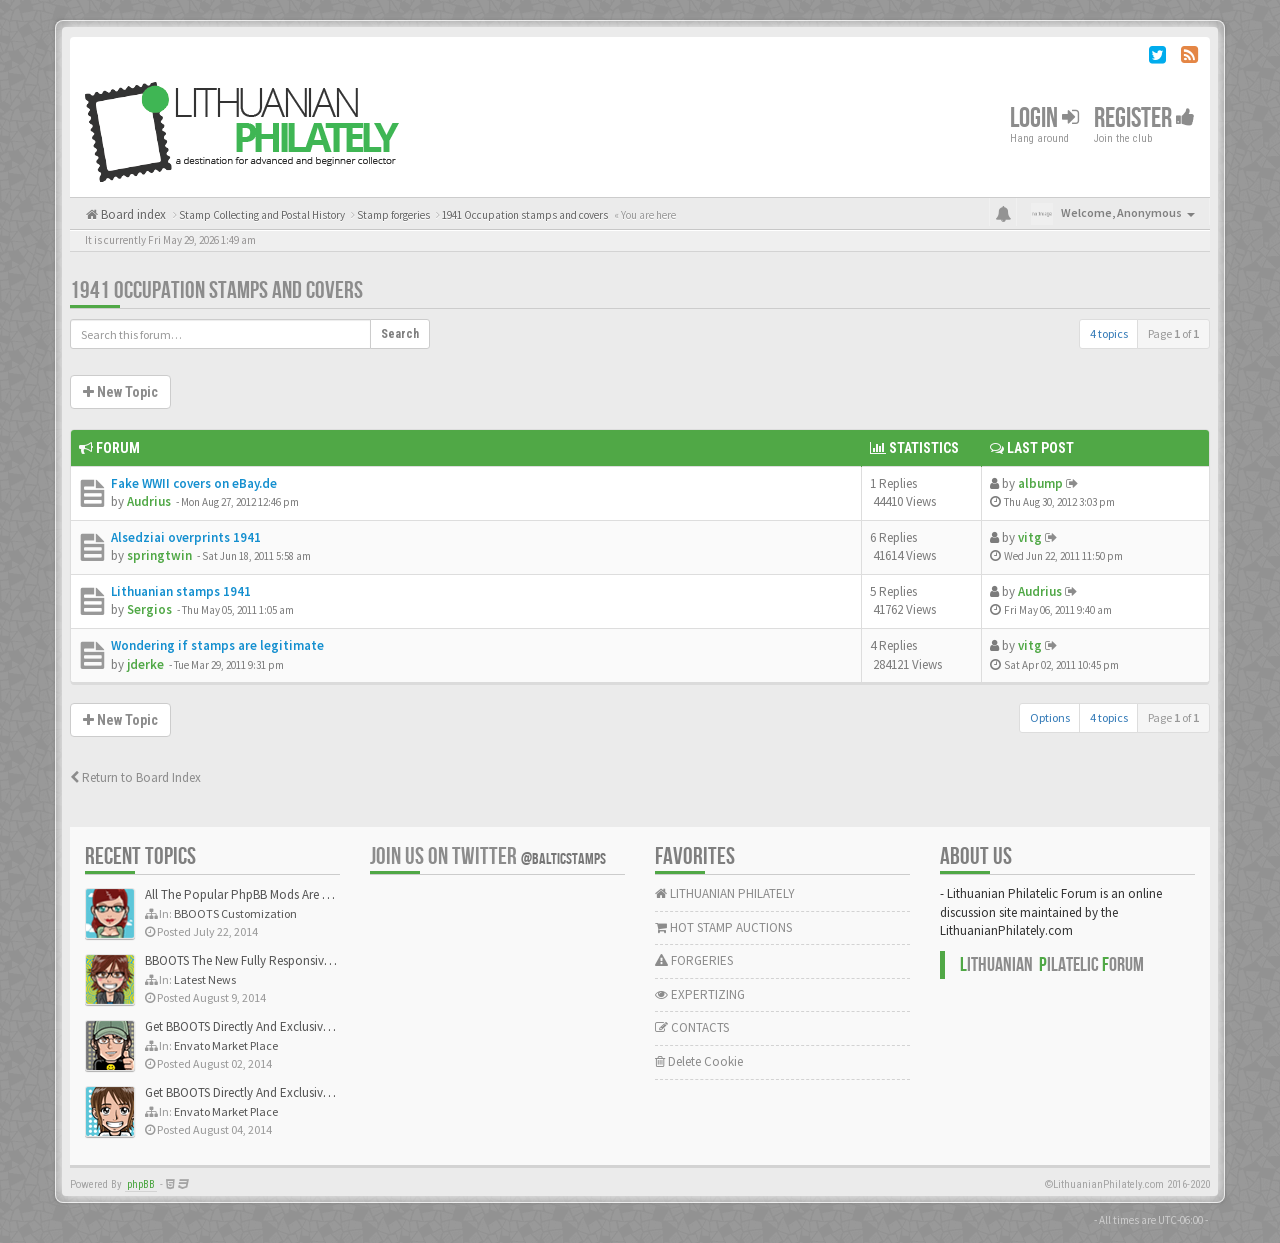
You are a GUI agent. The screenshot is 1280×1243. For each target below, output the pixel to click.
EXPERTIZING (700, 994)
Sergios (149, 609)
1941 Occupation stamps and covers (216, 290)
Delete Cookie (699, 1061)
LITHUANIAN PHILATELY (725, 893)
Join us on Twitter (488, 856)
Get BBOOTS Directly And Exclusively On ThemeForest (287, 1026)
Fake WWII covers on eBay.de (194, 483)
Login (1044, 118)
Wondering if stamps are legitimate (217, 645)
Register (1144, 118)
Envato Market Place (226, 1045)
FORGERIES (694, 960)
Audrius (149, 501)
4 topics (1109, 333)
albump (1040, 483)
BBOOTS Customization (235, 913)
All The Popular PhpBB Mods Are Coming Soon (271, 894)
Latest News (205, 979)
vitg (1030, 537)
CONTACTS (692, 1027)
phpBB (141, 1184)
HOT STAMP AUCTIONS (723, 927)
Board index (132, 214)
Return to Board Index (135, 777)
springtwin (159, 555)
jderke (145, 664)
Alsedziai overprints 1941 (186, 537)
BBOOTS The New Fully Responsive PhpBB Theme (277, 960)
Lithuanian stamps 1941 (181, 591)
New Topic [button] (120, 392)
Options (1050, 717)
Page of (1173, 333)
